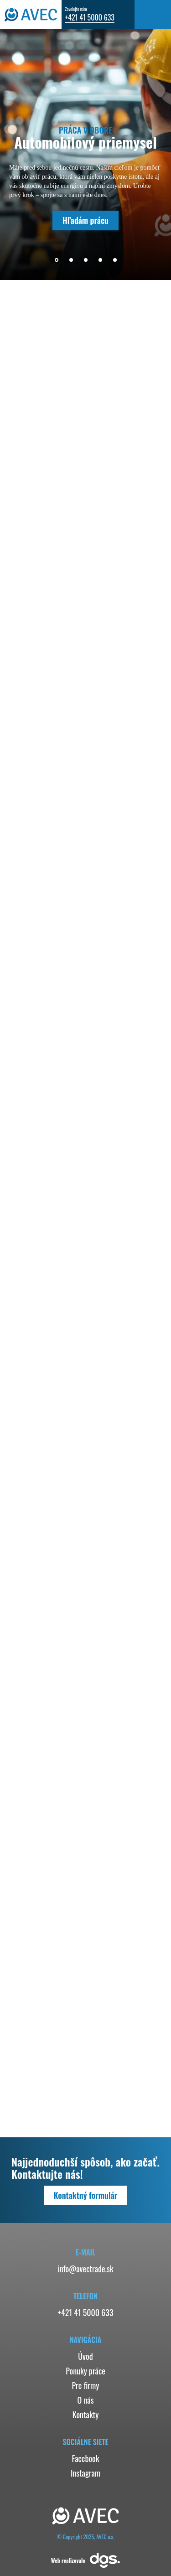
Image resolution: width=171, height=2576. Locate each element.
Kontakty (85, 2415)
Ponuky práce (85, 2371)
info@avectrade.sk (86, 2269)
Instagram (85, 2473)
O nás (86, 2400)
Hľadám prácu (85, 220)
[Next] (133, 259)
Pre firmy (85, 2385)
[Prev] (38, 259)
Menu (153, 14)
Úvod (85, 2356)
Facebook (85, 2458)
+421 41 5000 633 (89, 17)
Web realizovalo (85, 2560)
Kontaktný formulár (86, 2195)
